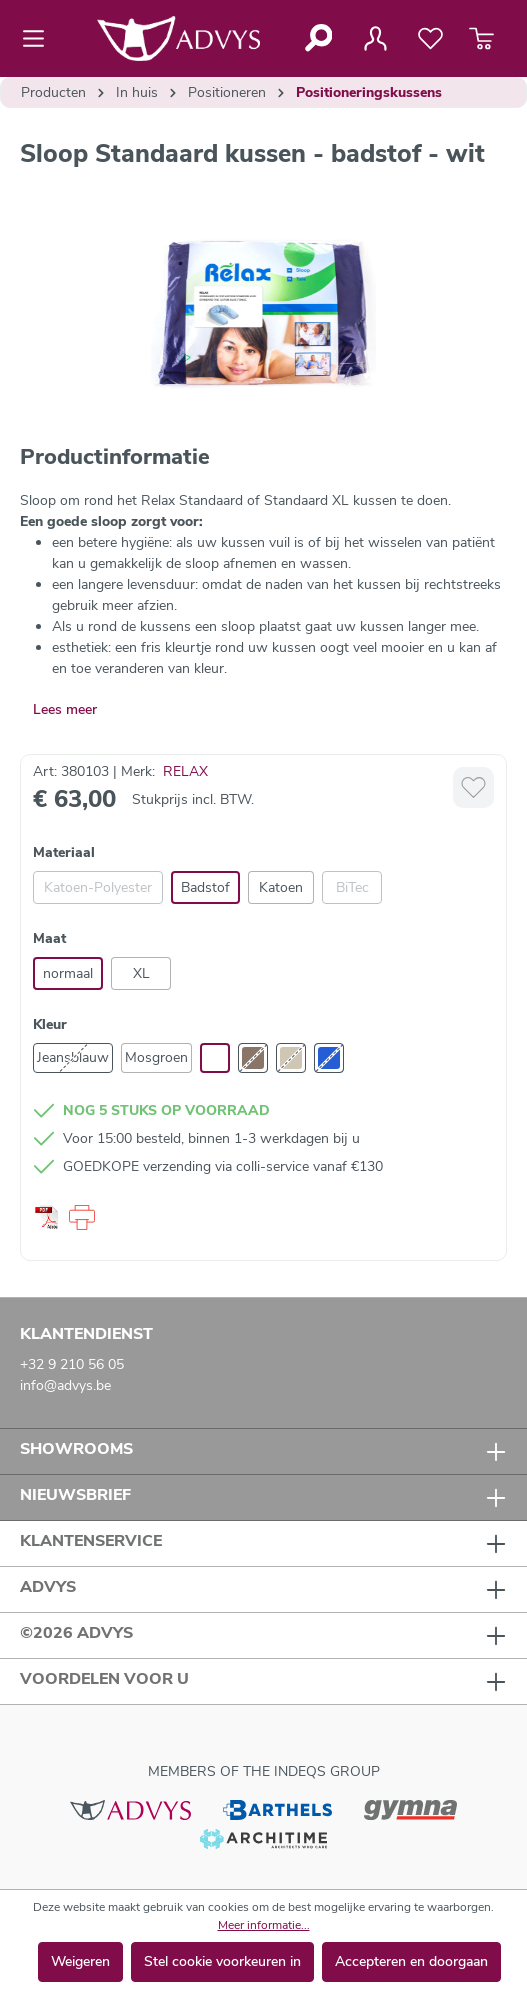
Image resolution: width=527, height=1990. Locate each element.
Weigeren (80, 1961)
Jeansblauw (73, 1057)
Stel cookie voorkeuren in (222, 1961)
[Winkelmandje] (481, 39)
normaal (68, 973)
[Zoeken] (317, 38)
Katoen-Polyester (98, 887)
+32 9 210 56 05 (72, 1364)
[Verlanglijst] (430, 39)
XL (141, 973)
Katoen (281, 887)
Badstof (205, 887)
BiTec (352, 887)
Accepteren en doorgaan (411, 1961)
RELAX (185, 771)
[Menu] (39, 39)
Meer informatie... (264, 1925)
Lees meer (65, 709)
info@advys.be (65, 1385)
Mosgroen (156, 1057)
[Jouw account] (375, 39)
